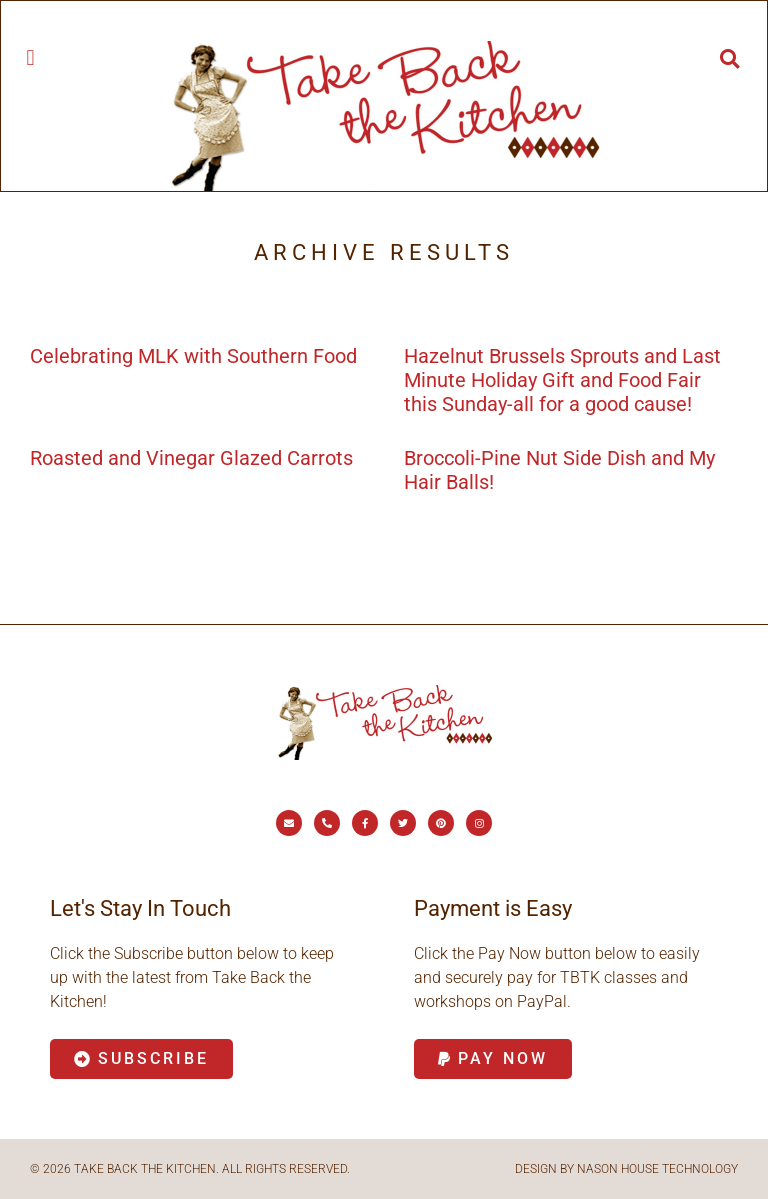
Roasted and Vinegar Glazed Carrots (191, 458)
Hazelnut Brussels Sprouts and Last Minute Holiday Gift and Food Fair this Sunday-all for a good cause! (562, 380)
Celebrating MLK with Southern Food (193, 356)
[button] (30, 57)
